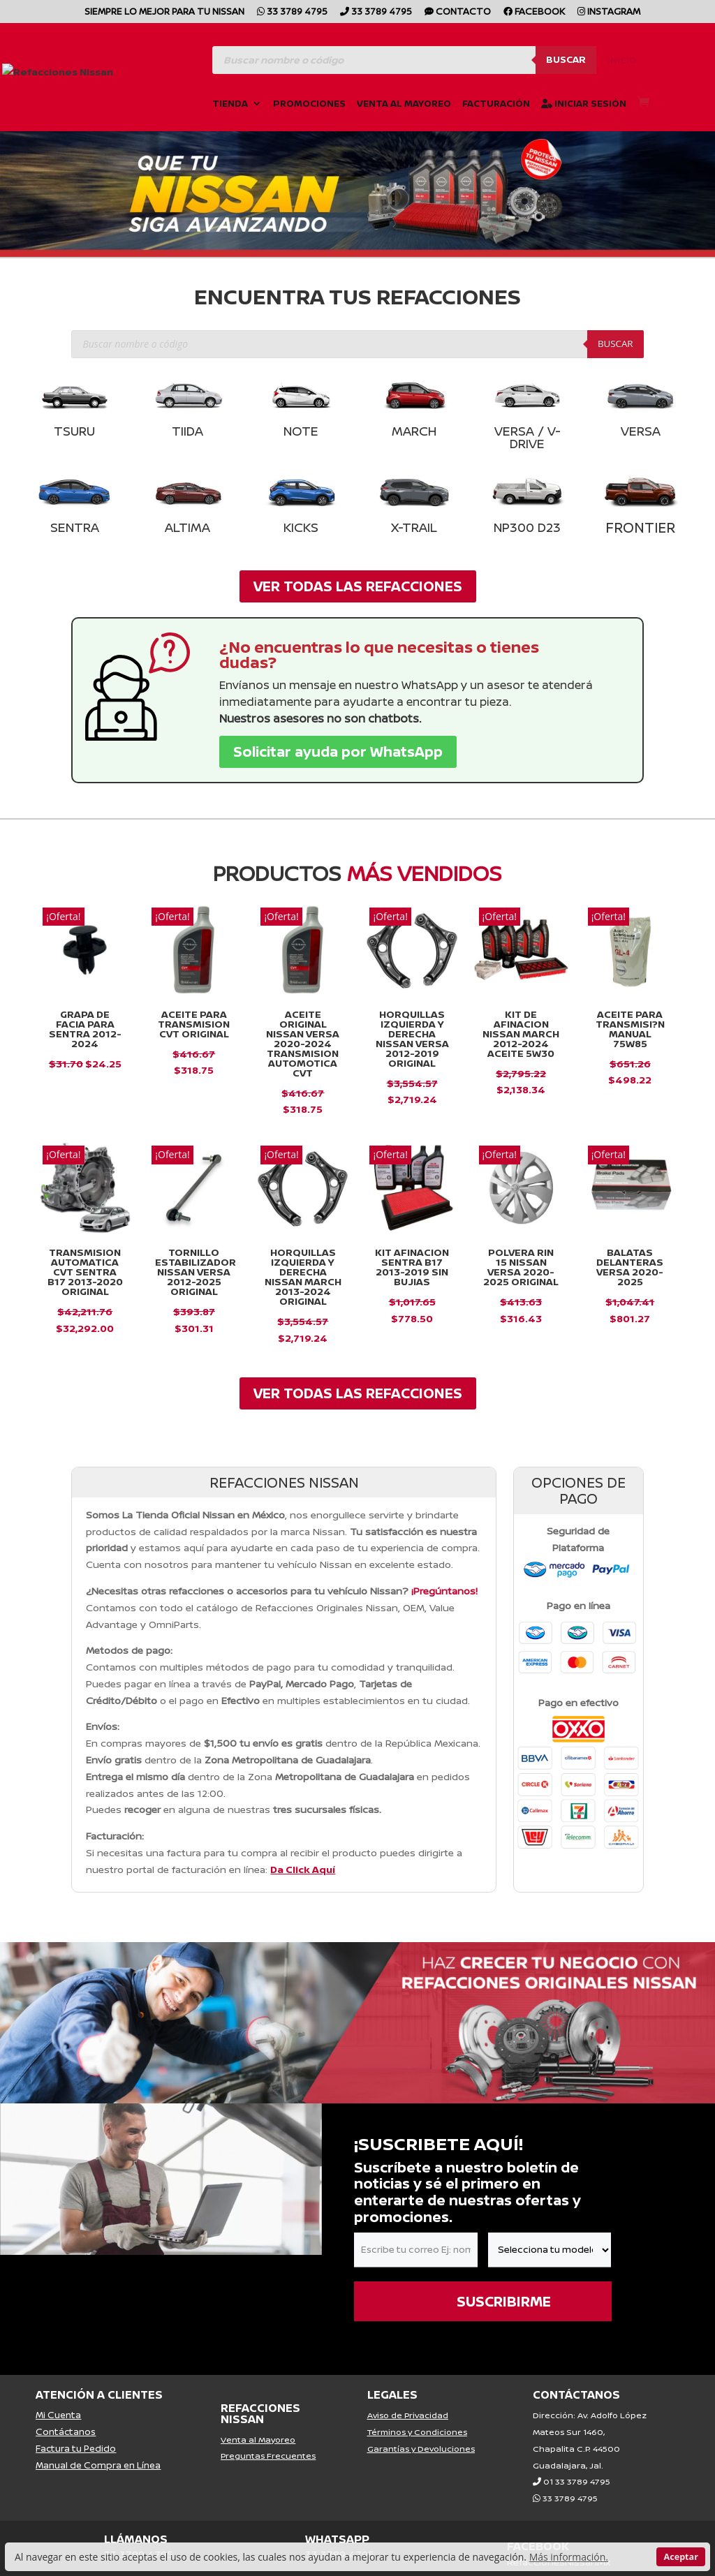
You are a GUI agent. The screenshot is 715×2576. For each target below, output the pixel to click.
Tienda (230, 102)
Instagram (608, 12)
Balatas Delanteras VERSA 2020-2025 (629, 1266)
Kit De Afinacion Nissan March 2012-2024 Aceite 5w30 (520, 1033)
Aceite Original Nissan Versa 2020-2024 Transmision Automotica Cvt (302, 1043)
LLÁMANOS (136, 2539)
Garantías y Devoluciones (421, 2449)
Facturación (496, 102)
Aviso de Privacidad (407, 2415)
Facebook (534, 12)
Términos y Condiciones (417, 2432)
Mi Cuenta (58, 2414)
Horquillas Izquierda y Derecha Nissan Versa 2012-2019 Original (412, 1038)
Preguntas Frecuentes (268, 2456)
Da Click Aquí (302, 1869)
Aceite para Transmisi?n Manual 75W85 (630, 1028)
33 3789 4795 (292, 12)
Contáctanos (66, 2431)
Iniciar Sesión (583, 102)
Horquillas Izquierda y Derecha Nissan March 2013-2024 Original (303, 1276)
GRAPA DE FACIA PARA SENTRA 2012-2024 (85, 1028)
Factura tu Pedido (76, 2448)
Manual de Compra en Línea (98, 2465)
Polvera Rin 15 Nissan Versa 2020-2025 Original (521, 1266)
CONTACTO (458, 12)
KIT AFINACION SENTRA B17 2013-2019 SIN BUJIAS (412, 1266)
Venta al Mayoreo (404, 102)
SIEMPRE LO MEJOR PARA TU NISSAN (164, 12)
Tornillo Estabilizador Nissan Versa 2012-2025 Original (195, 1271)
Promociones (309, 102)
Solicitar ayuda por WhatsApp (338, 751)
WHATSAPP (337, 2539)
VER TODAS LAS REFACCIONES (357, 586)
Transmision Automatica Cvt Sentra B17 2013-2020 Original (85, 1271)
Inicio (622, 59)
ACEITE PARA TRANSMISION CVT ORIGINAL (194, 1023)
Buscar (566, 57)
